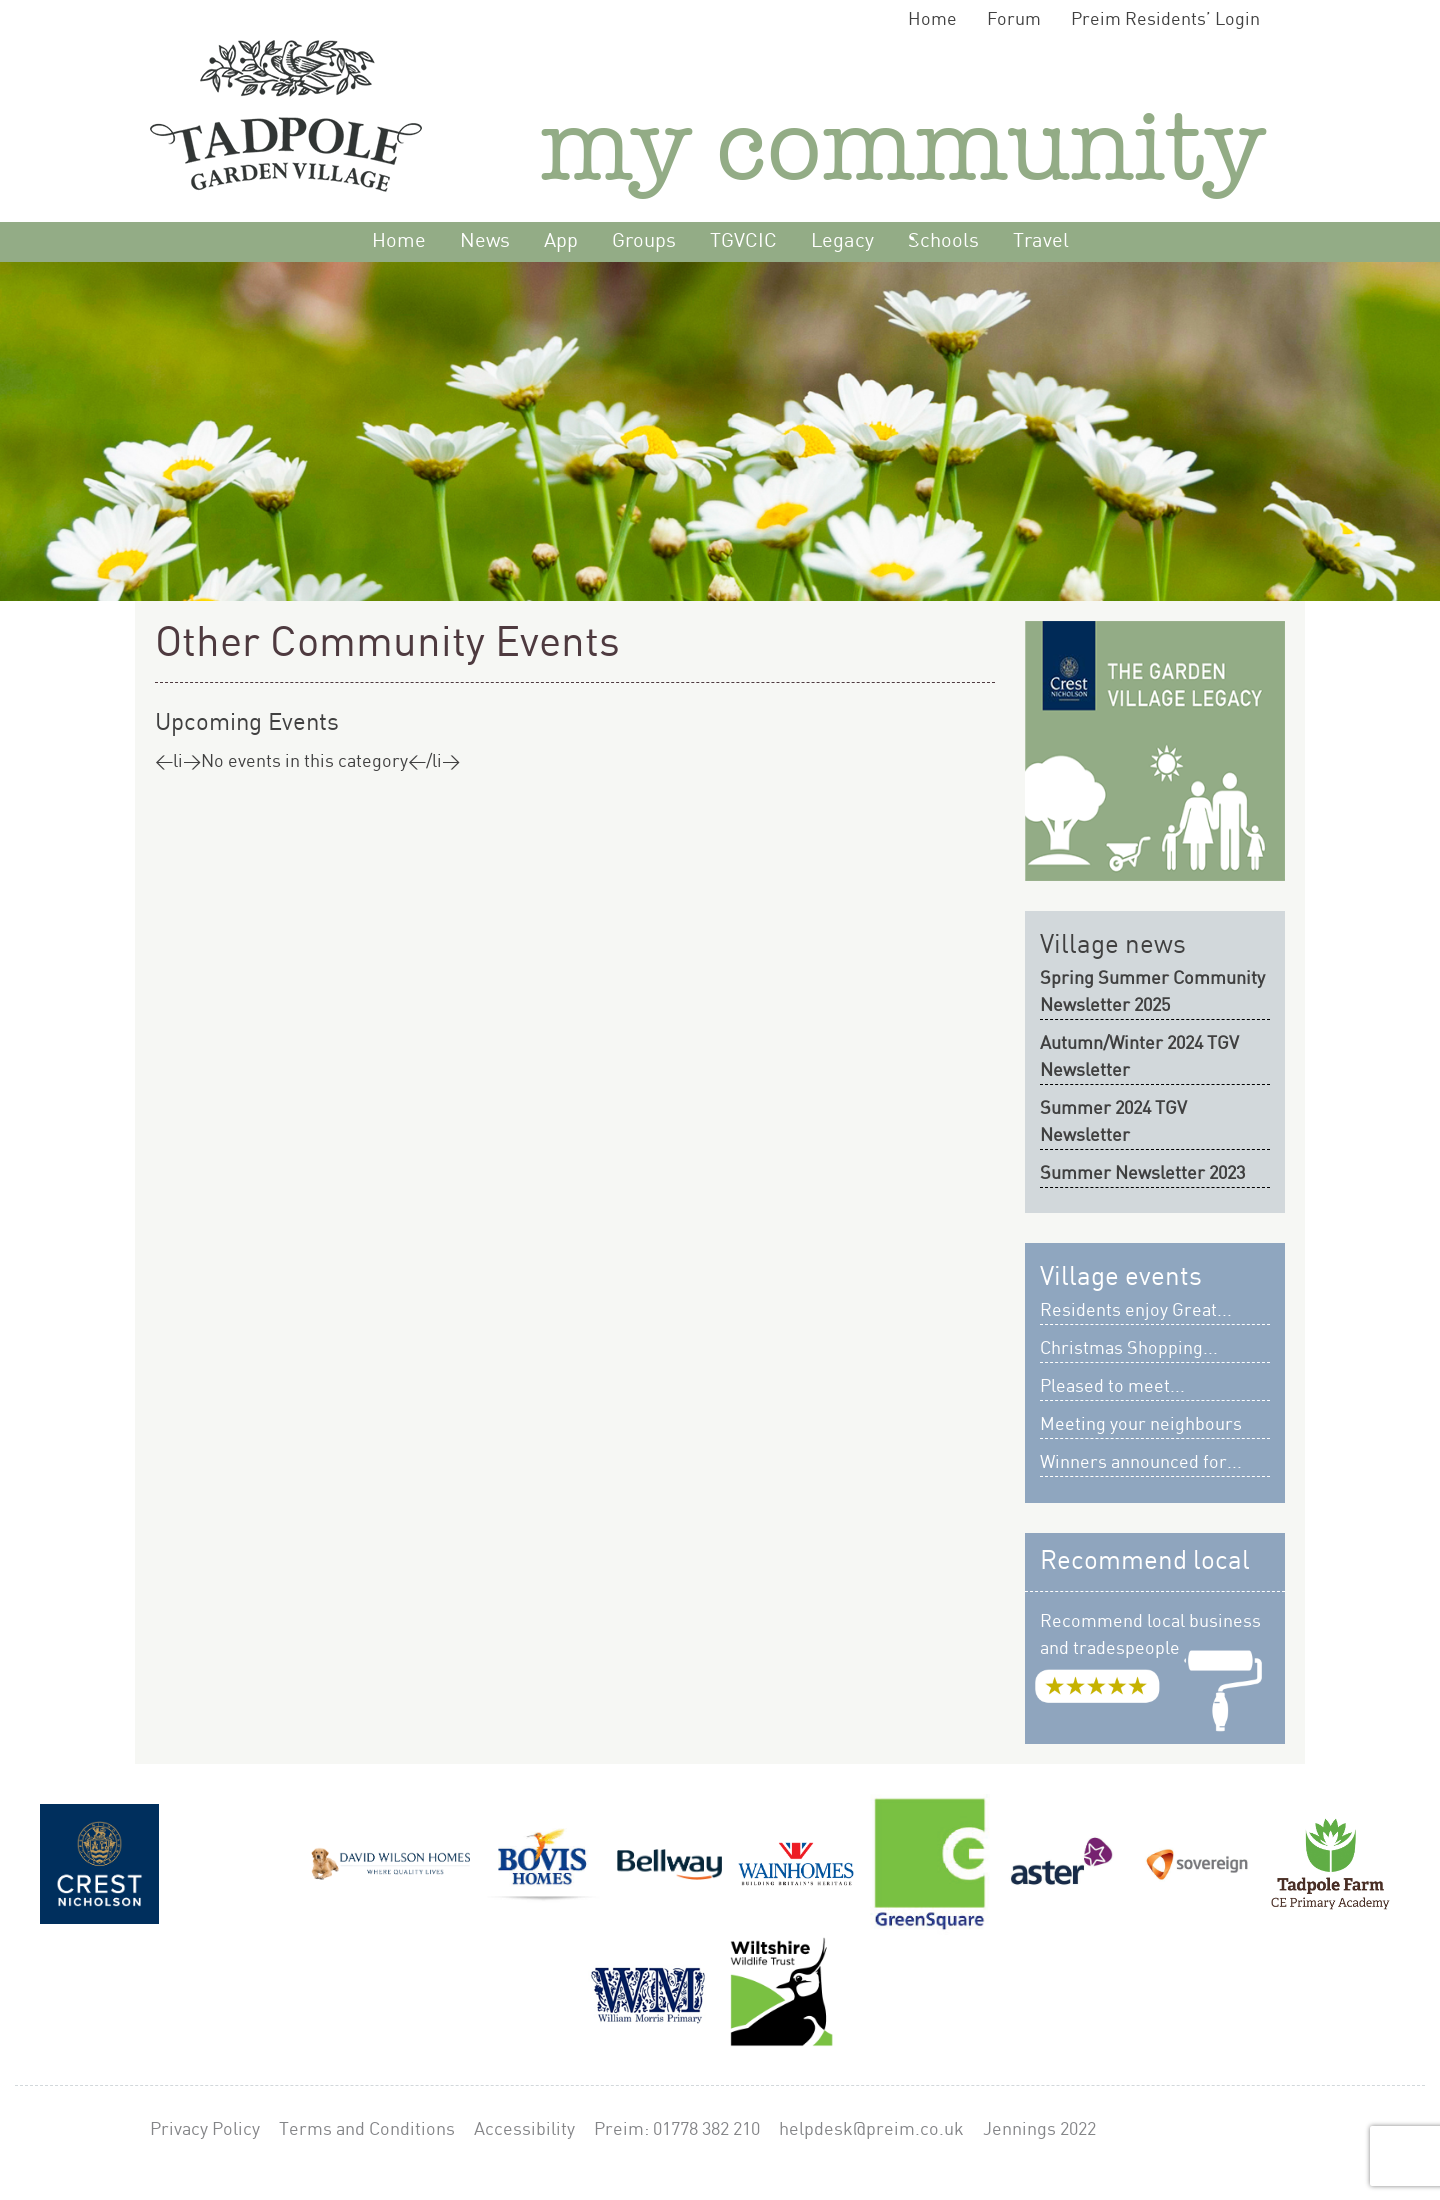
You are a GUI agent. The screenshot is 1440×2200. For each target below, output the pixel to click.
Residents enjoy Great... (1136, 1310)
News (485, 241)
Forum (1014, 19)
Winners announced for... (1141, 1462)
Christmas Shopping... (1129, 1348)
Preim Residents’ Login (1165, 19)
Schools (943, 241)
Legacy (842, 241)
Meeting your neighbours (1141, 1424)
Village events (1121, 1277)
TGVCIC (743, 241)
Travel (1041, 241)
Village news (1113, 945)
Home (932, 19)
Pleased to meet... (1112, 1386)
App (561, 241)
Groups (644, 241)
